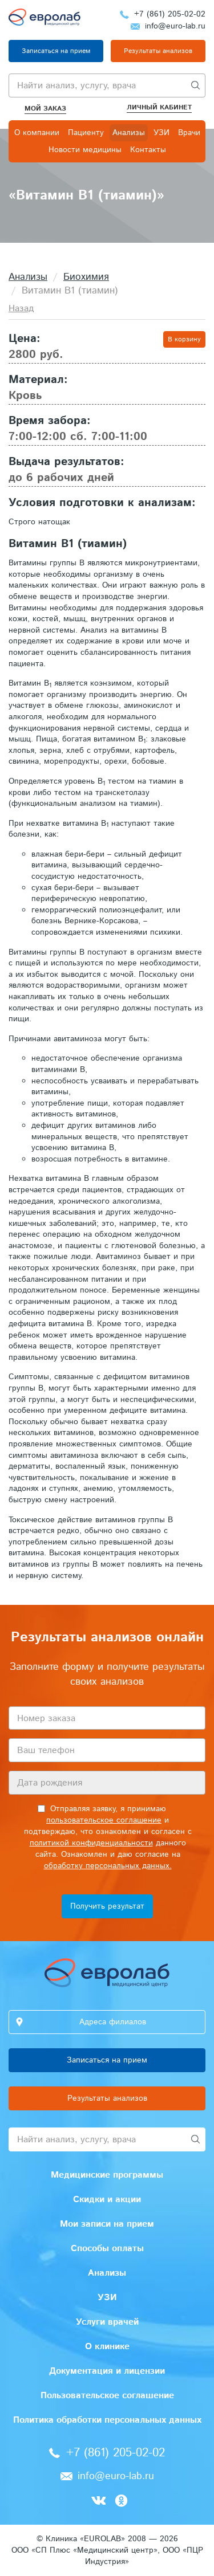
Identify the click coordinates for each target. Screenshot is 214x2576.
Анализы (128, 132)
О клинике (107, 2346)
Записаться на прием (56, 51)
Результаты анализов (158, 51)
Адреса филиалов (112, 2022)
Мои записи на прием (107, 2224)
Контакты (148, 150)
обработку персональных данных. (108, 1866)
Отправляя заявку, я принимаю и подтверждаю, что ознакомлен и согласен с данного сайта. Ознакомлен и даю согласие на (108, 1837)
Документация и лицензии (107, 2371)
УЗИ (161, 132)
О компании (36, 132)
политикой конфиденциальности (91, 1843)
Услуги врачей (107, 2322)
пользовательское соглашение (103, 1820)
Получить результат (107, 1906)
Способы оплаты (107, 2248)
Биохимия (86, 277)
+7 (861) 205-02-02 (169, 14)
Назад (21, 308)
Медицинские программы (107, 2175)
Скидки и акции (107, 2199)
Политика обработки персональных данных (107, 2420)
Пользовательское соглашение (107, 2395)
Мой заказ (45, 108)
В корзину (184, 339)
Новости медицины (85, 150)
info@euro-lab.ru (175, 26)
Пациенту (86, 132)
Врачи (189, 132)
